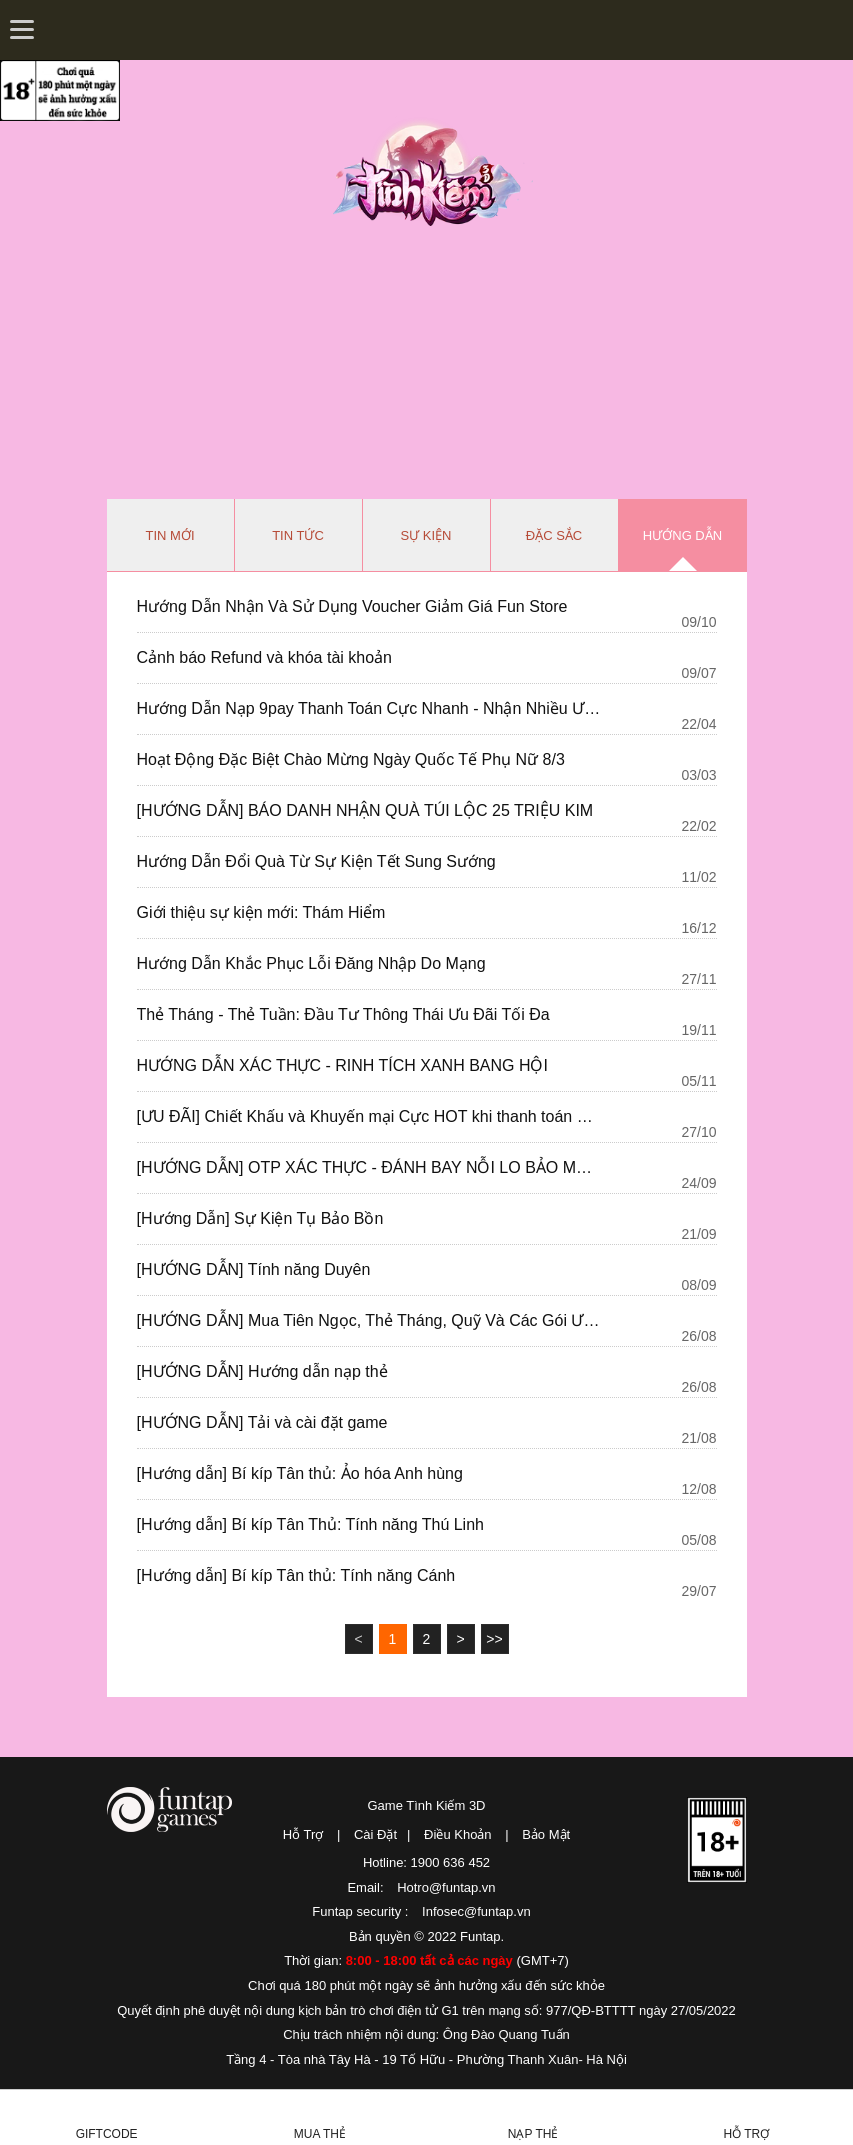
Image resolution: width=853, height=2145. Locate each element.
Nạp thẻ (533, 2134)
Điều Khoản (457, 1834)
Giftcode (107, 2134)
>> (494, 1639)
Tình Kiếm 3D (433, 173)
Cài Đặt (375, 1834)
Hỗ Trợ (303, 1834)
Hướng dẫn (682, 535)
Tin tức (298, 535)
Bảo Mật (546, 1834)
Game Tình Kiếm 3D (426, 1805)
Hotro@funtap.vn (446, 1887)
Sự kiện (426, 535)
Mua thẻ (320, 2134)
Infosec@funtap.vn (476, 1911)
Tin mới (170, 535)
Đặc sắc (554, 535)
